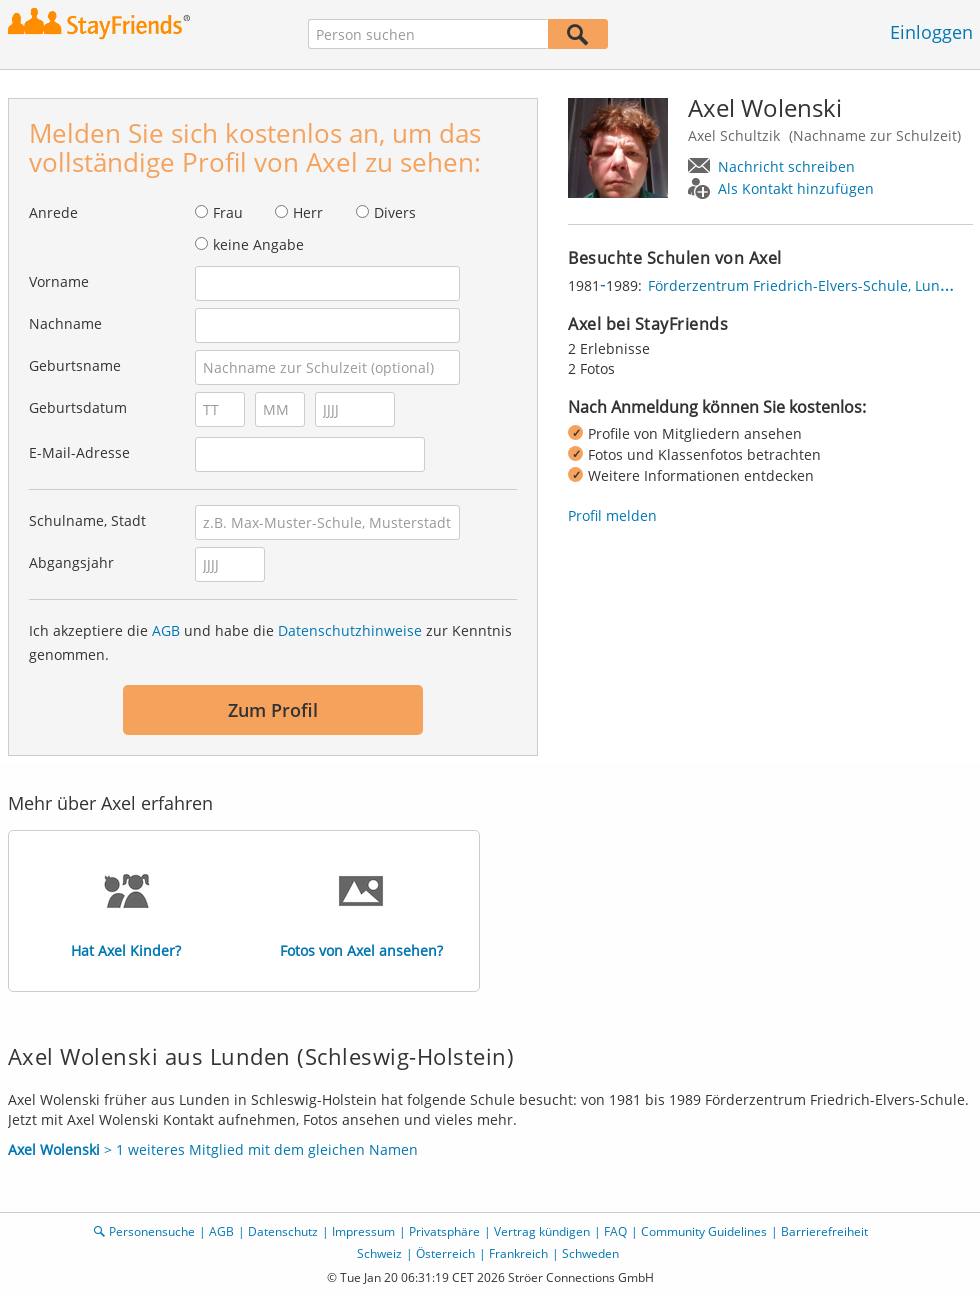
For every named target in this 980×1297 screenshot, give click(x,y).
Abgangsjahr (71, 562)
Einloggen (931, 32)
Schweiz (379, 1253)
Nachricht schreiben (786, 166)
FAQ (615, 1231)
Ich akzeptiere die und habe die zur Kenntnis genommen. (270, 642)
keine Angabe (258, 244)
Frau (228, 212)
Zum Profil (273, 710)
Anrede (53, 212)
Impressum (363, 1231)
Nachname (65, 323)
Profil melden (612, 515)
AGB (166, 630)
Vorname (59, 281)
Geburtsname (75, 365)
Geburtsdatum (78, 407)
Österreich (445, 1253)
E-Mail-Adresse (79, 452)
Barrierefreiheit (824, 1231)
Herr (308, 212)
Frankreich (518, 1253)
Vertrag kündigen (542, 1231)
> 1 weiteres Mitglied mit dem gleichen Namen (213, 1149)
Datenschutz (283, 1231)
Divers (395, 212)
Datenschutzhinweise (350, 630)
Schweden (590, 1253)
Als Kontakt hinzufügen (796, 188)
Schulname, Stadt (87, 520)
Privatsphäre (444, 1231)
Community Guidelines (704, 1231)
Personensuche (152, 1231)
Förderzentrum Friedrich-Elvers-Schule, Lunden (807, 285)
